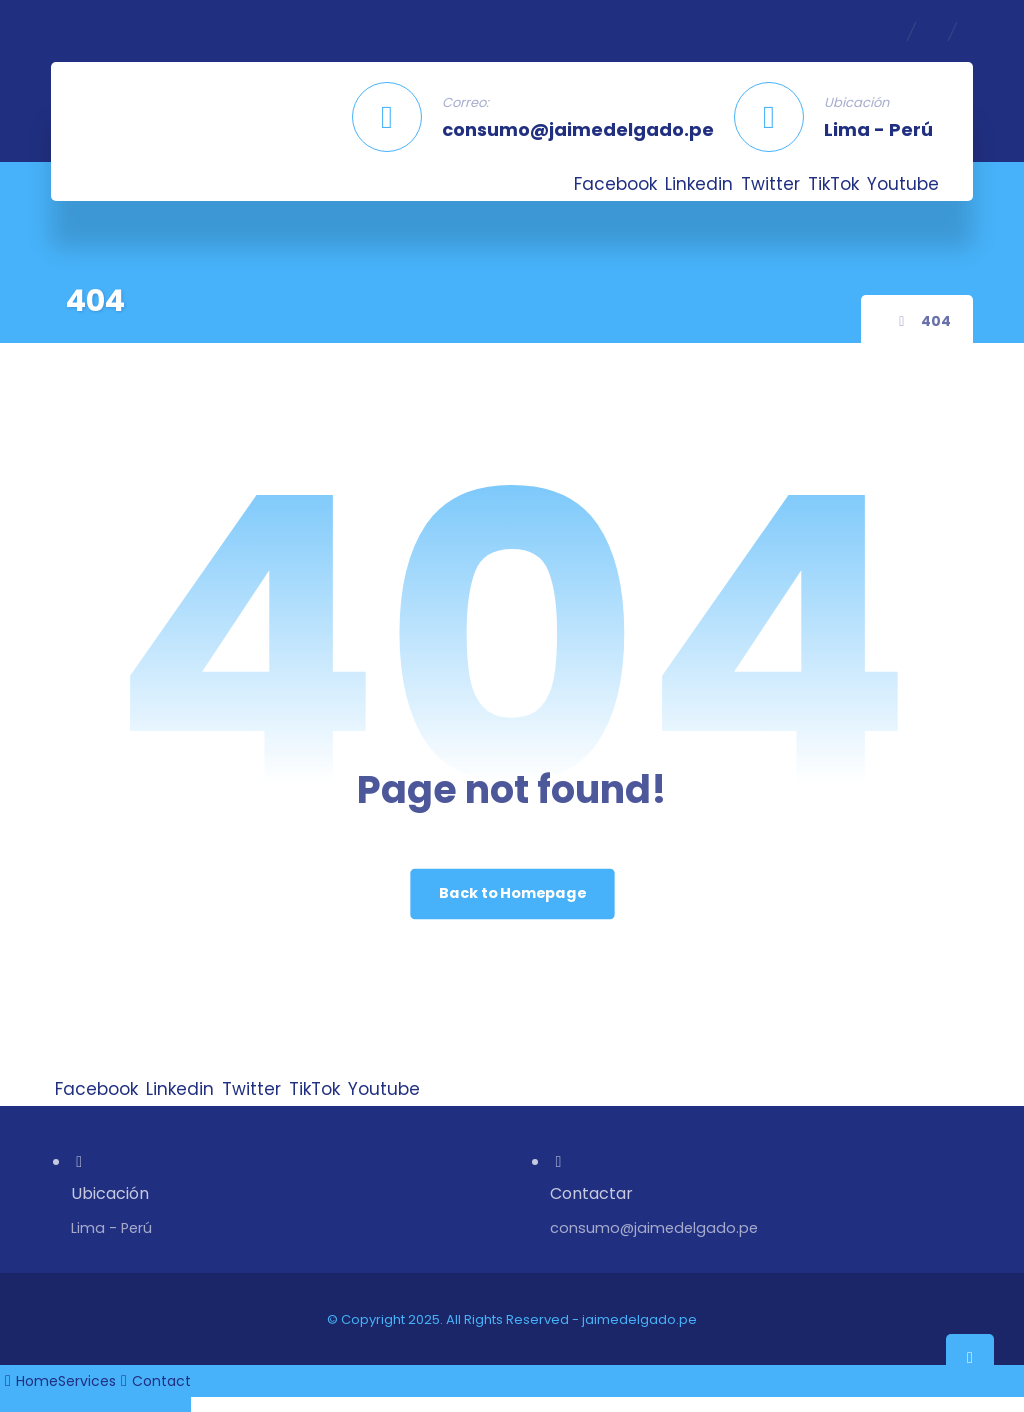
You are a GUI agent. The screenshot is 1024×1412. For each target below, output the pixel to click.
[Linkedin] (699, 184)
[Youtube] (903, 184)
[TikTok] (833, 184)
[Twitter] (770, 184)
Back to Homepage (512, 893)
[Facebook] (615, 184)
